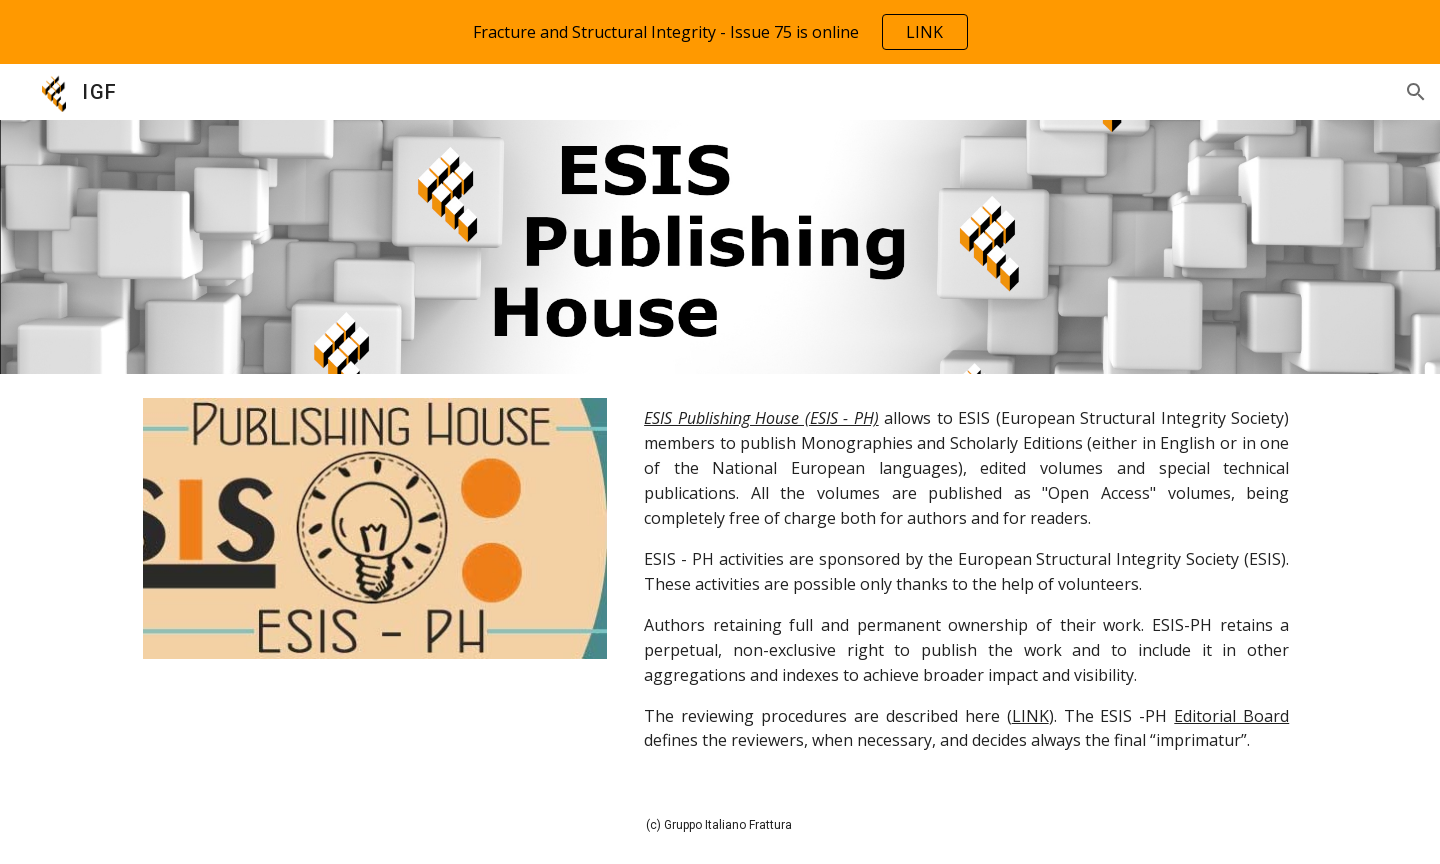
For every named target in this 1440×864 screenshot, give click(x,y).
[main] (966, 579)
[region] (720, 32)
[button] (1416, 92)
